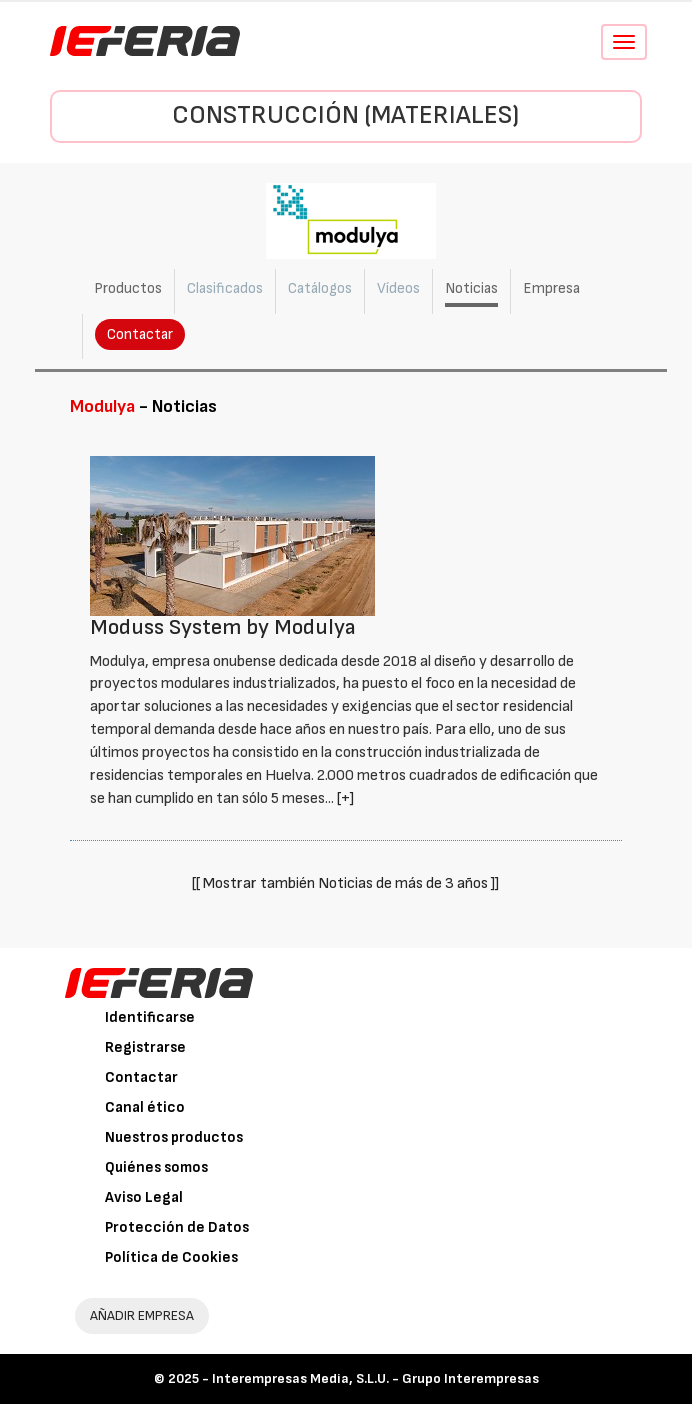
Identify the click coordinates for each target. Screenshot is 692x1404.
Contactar (140, 334)
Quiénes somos (156, 1167)
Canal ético (145, 1107)
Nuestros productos (174, 1137)
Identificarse (150, 1017)
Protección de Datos (177, 1227)
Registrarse (145, 1047)
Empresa (551, 288)
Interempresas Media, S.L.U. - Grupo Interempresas (375, 1378)
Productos (128, 288)
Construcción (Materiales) (345, 115)
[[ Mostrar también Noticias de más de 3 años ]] (345, 883)
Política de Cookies (171, 1257)
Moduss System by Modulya (223, 627)
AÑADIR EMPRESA (142, 1315)
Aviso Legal (144, 1197)
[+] (345, 798)
